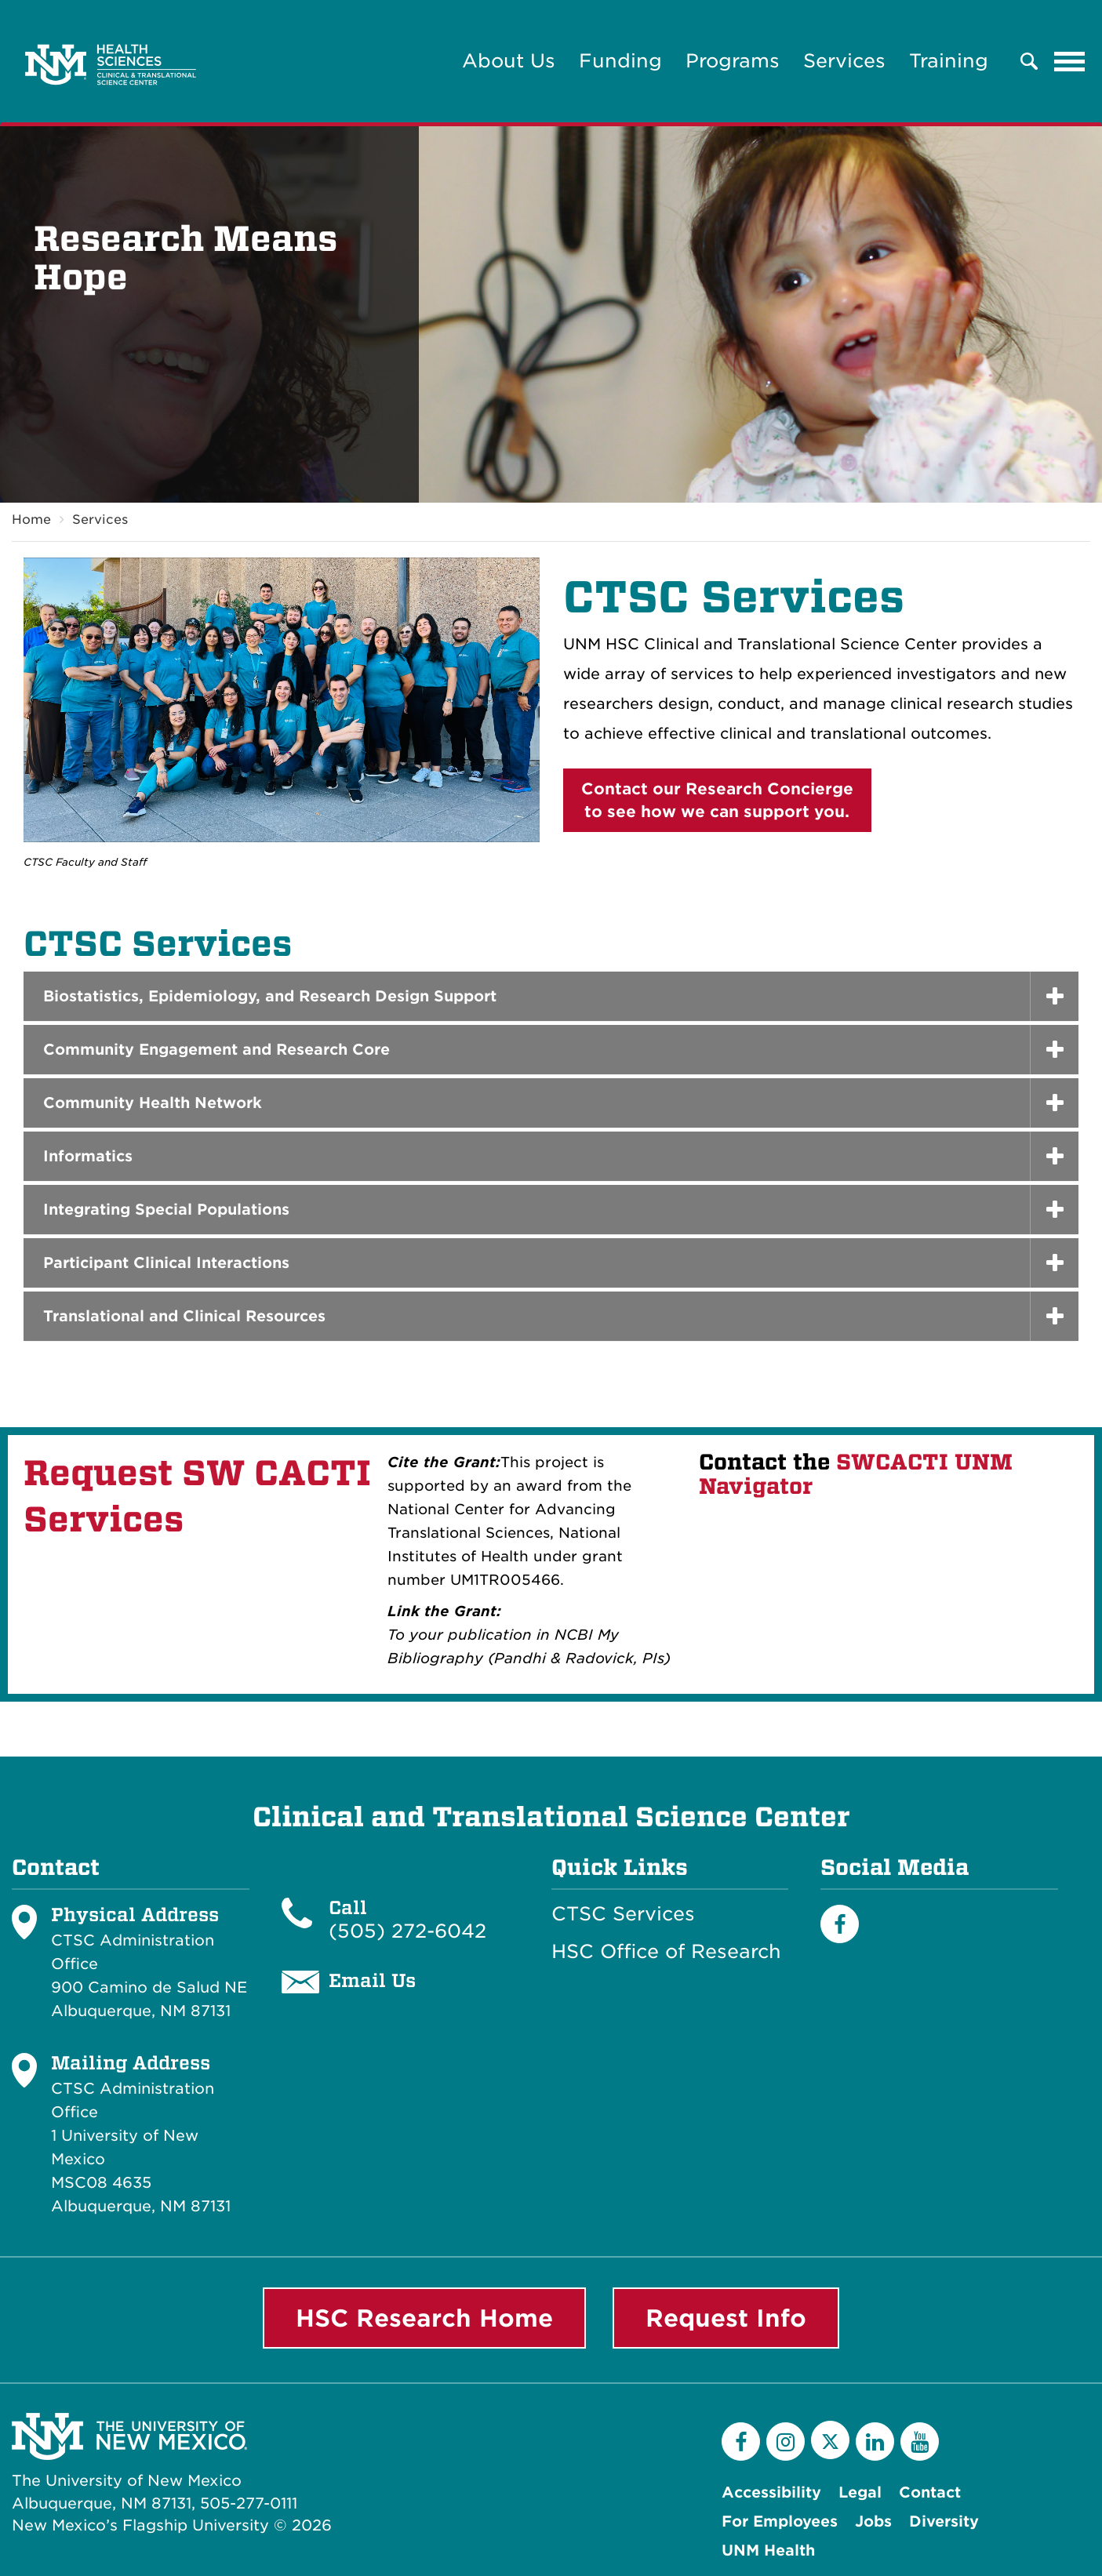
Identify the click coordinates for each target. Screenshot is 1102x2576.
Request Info (726, 2318)
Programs (733, 60)
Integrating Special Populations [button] (166, 1210)
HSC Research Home (424, 2318)
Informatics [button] (88, 1156)
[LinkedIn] (875, 2441)
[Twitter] (830, 2440)
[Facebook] (839, 1924)
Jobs (873, 2521)
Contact (930, 2492)
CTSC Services (623, 1914)
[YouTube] (919, 2441)
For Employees (780, 2521)
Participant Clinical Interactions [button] (166, 1263)
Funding (620, 60)
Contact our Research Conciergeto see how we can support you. (717, 800)
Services (844, 60)
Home (31, 519)
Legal (860, 2492)
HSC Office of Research (666, 1951)
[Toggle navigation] (1069, 61)
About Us (508, 60)
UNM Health (768, 2550)
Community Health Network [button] (152, 1103)
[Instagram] (785, 2441)
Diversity (944, 2521)
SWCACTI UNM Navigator (856, 1474)
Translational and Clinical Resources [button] (184, 1316)
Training (948, 60)
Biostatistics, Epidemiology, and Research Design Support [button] (269, 996)
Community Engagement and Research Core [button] (216, 1050)
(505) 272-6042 (407, 1931)
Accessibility (771, 2492)
